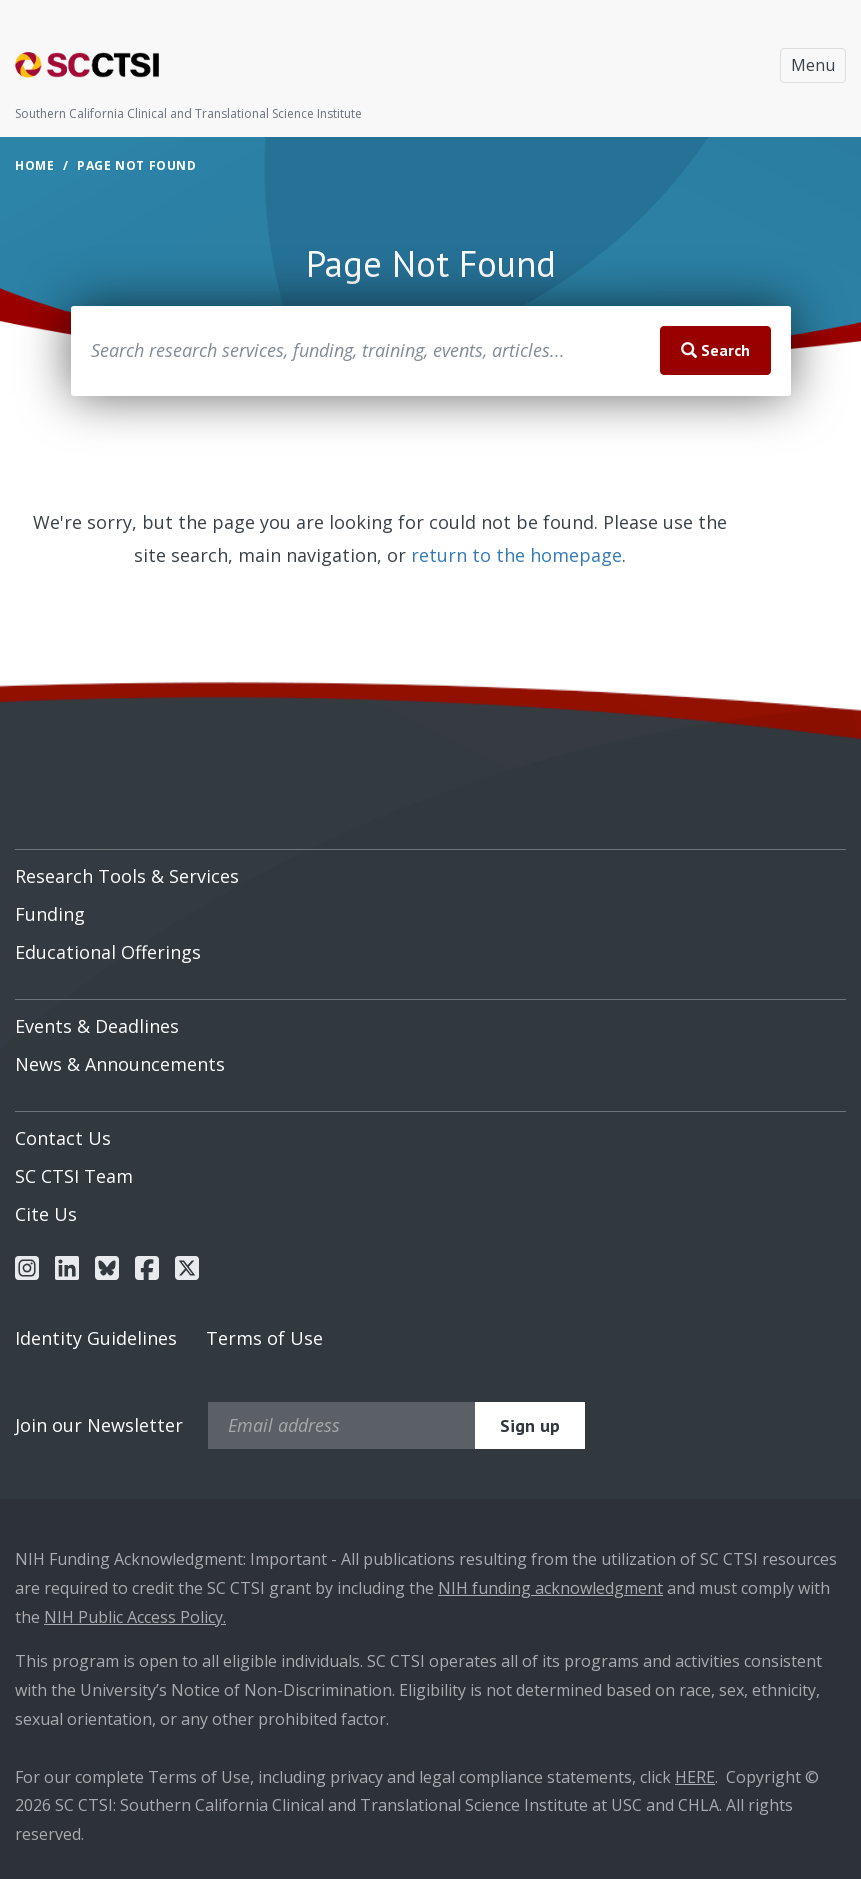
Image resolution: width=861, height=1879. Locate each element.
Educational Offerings (108, 952)
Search (715, 350)
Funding (50, 914)
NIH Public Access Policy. (135, 1617)
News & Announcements (120, 1064)
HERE (695, 1777)
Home (34, 165)
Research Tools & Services (127, 876)
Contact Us (63, 1138)
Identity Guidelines (96, 1338)
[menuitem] (430, 869)
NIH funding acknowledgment (550, 1588)
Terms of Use (264, 1338)
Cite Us (46, 1214)
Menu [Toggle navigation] (813, 65)
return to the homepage (516, 555)
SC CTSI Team (74, 1176)
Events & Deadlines (97, 1026)
